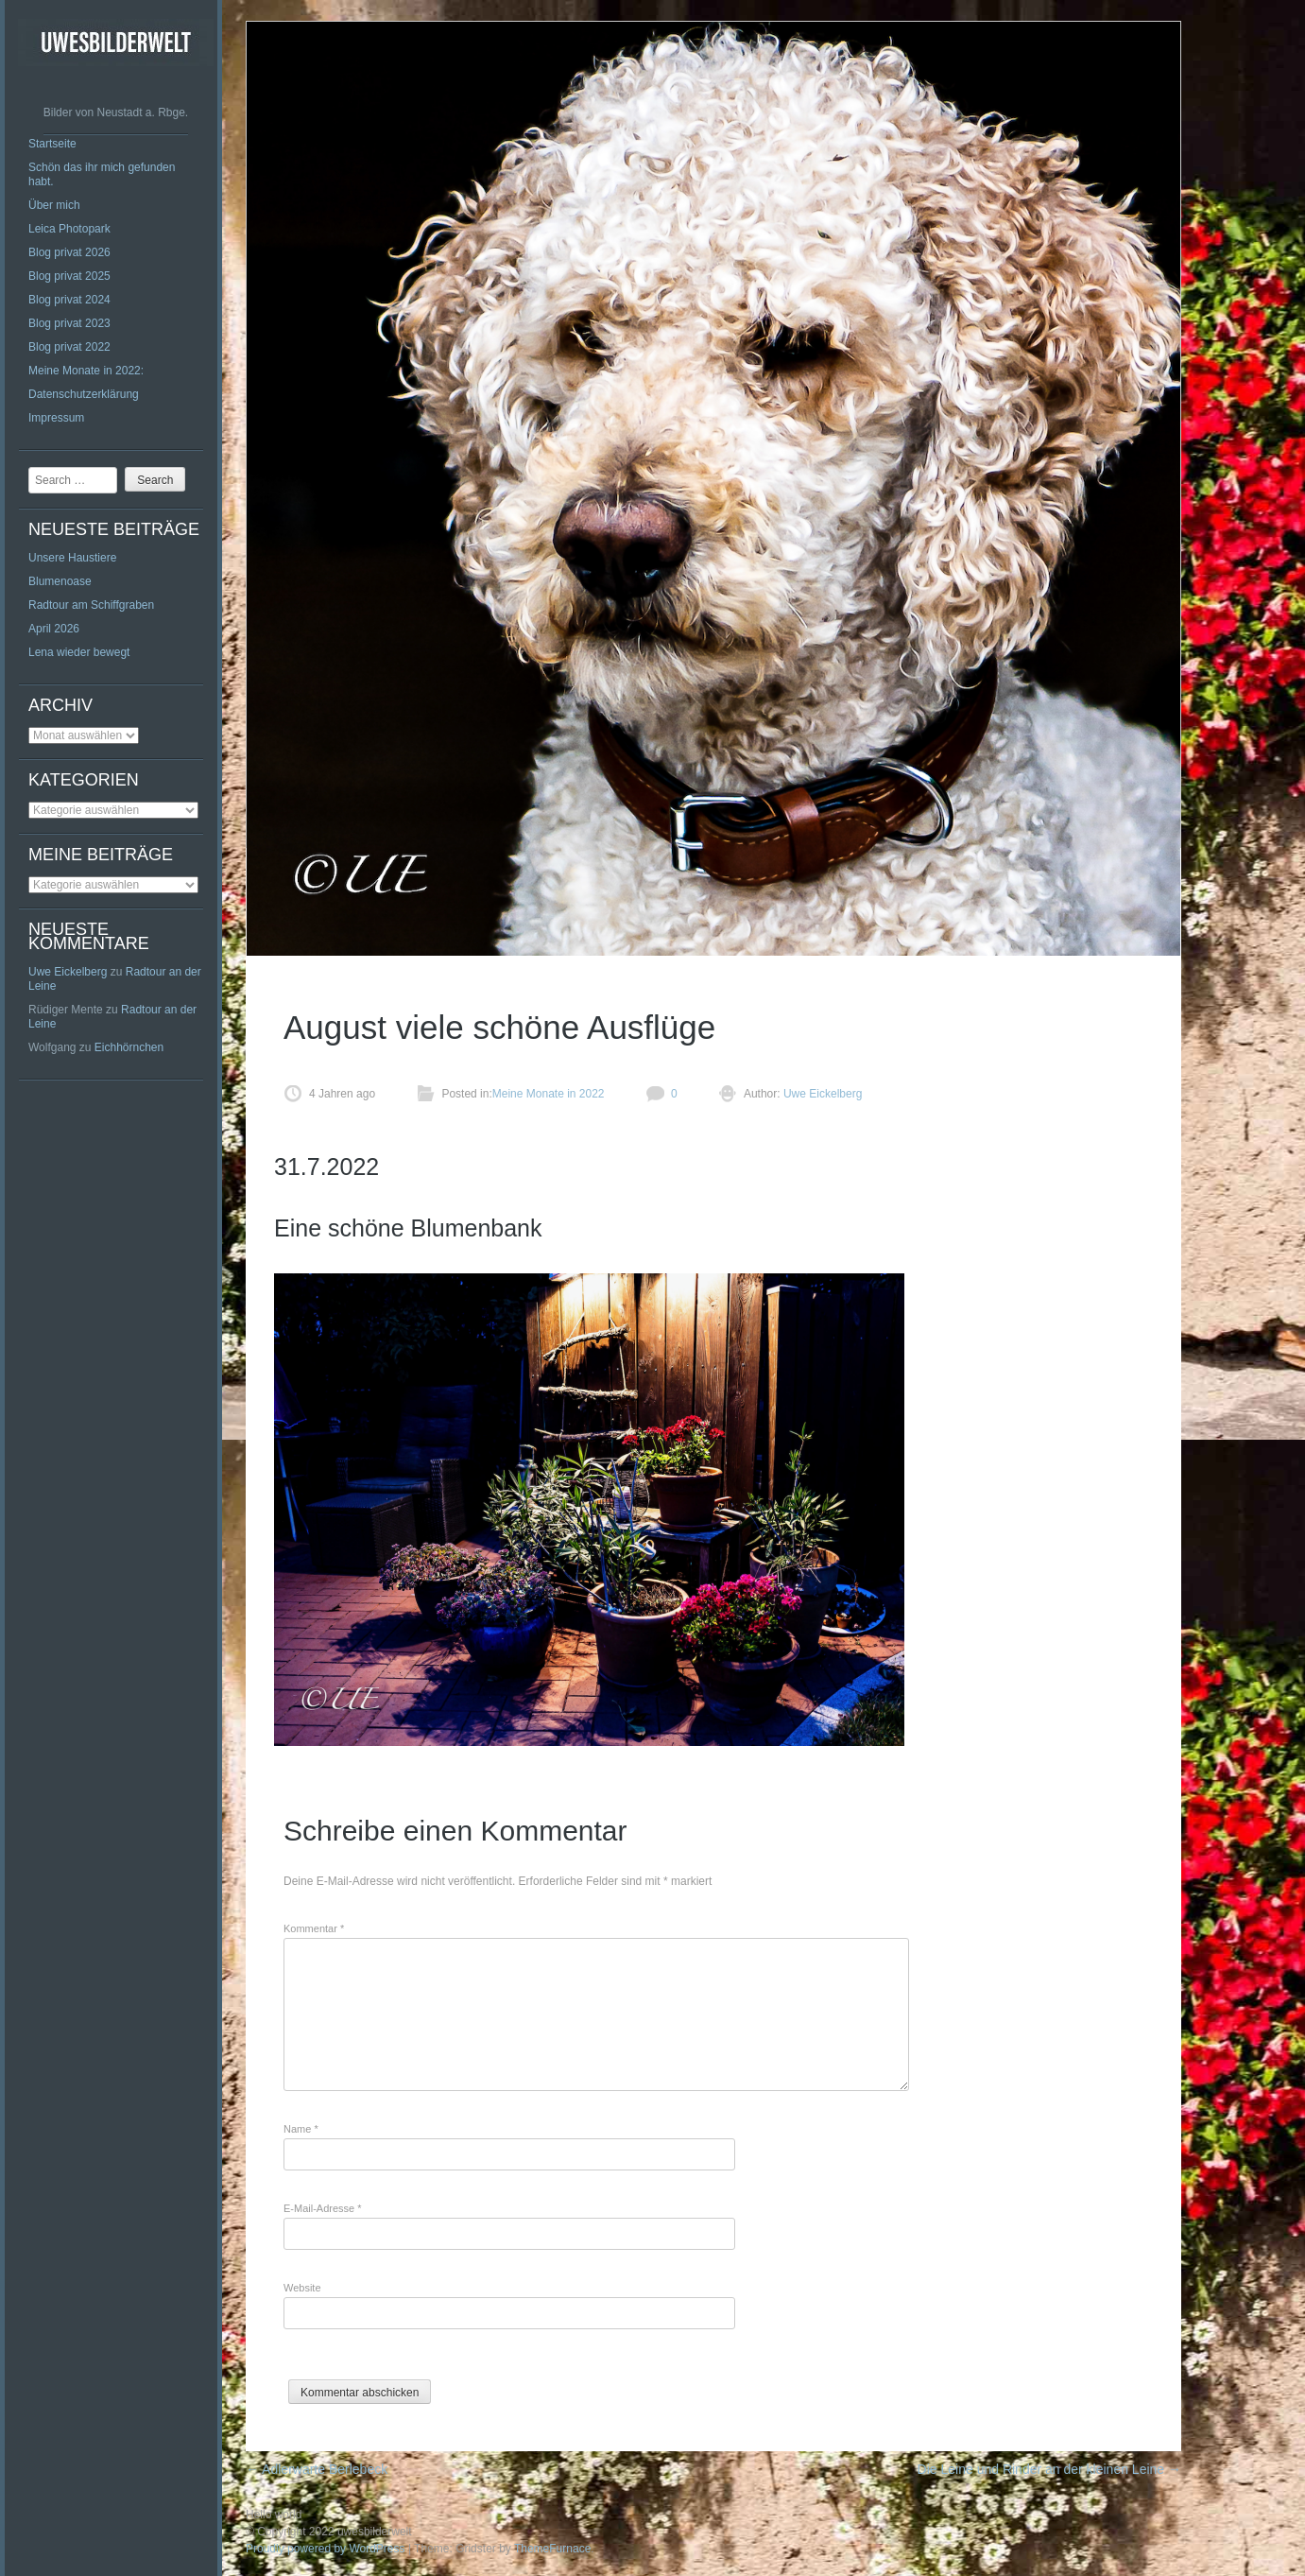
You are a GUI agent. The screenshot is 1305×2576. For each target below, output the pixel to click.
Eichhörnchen (128, 1047)
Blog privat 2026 (69, 252)
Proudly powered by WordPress (325, 2548)
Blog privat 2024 (69, 299)
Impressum (56, 417)
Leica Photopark (69, 228)
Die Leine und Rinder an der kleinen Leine (1049, 2469)
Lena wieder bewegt (78, 652)
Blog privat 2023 (69, 323)
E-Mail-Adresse (322, 2208)
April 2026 (53, 628)
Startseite (52, 143)
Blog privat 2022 (69, 347)
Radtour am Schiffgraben (91, 605)
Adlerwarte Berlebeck (316, 2469)
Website (302, 2287)
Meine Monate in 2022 (548, 1093)
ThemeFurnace (552, 2548)
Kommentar (313, 1928)
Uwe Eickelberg (67, 971)
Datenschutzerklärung (83, 394)
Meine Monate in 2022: (86, 370)
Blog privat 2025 (69, 276)
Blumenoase (60, 581)
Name (300, 2129)
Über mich (54, 205)
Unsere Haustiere (72, 557)
